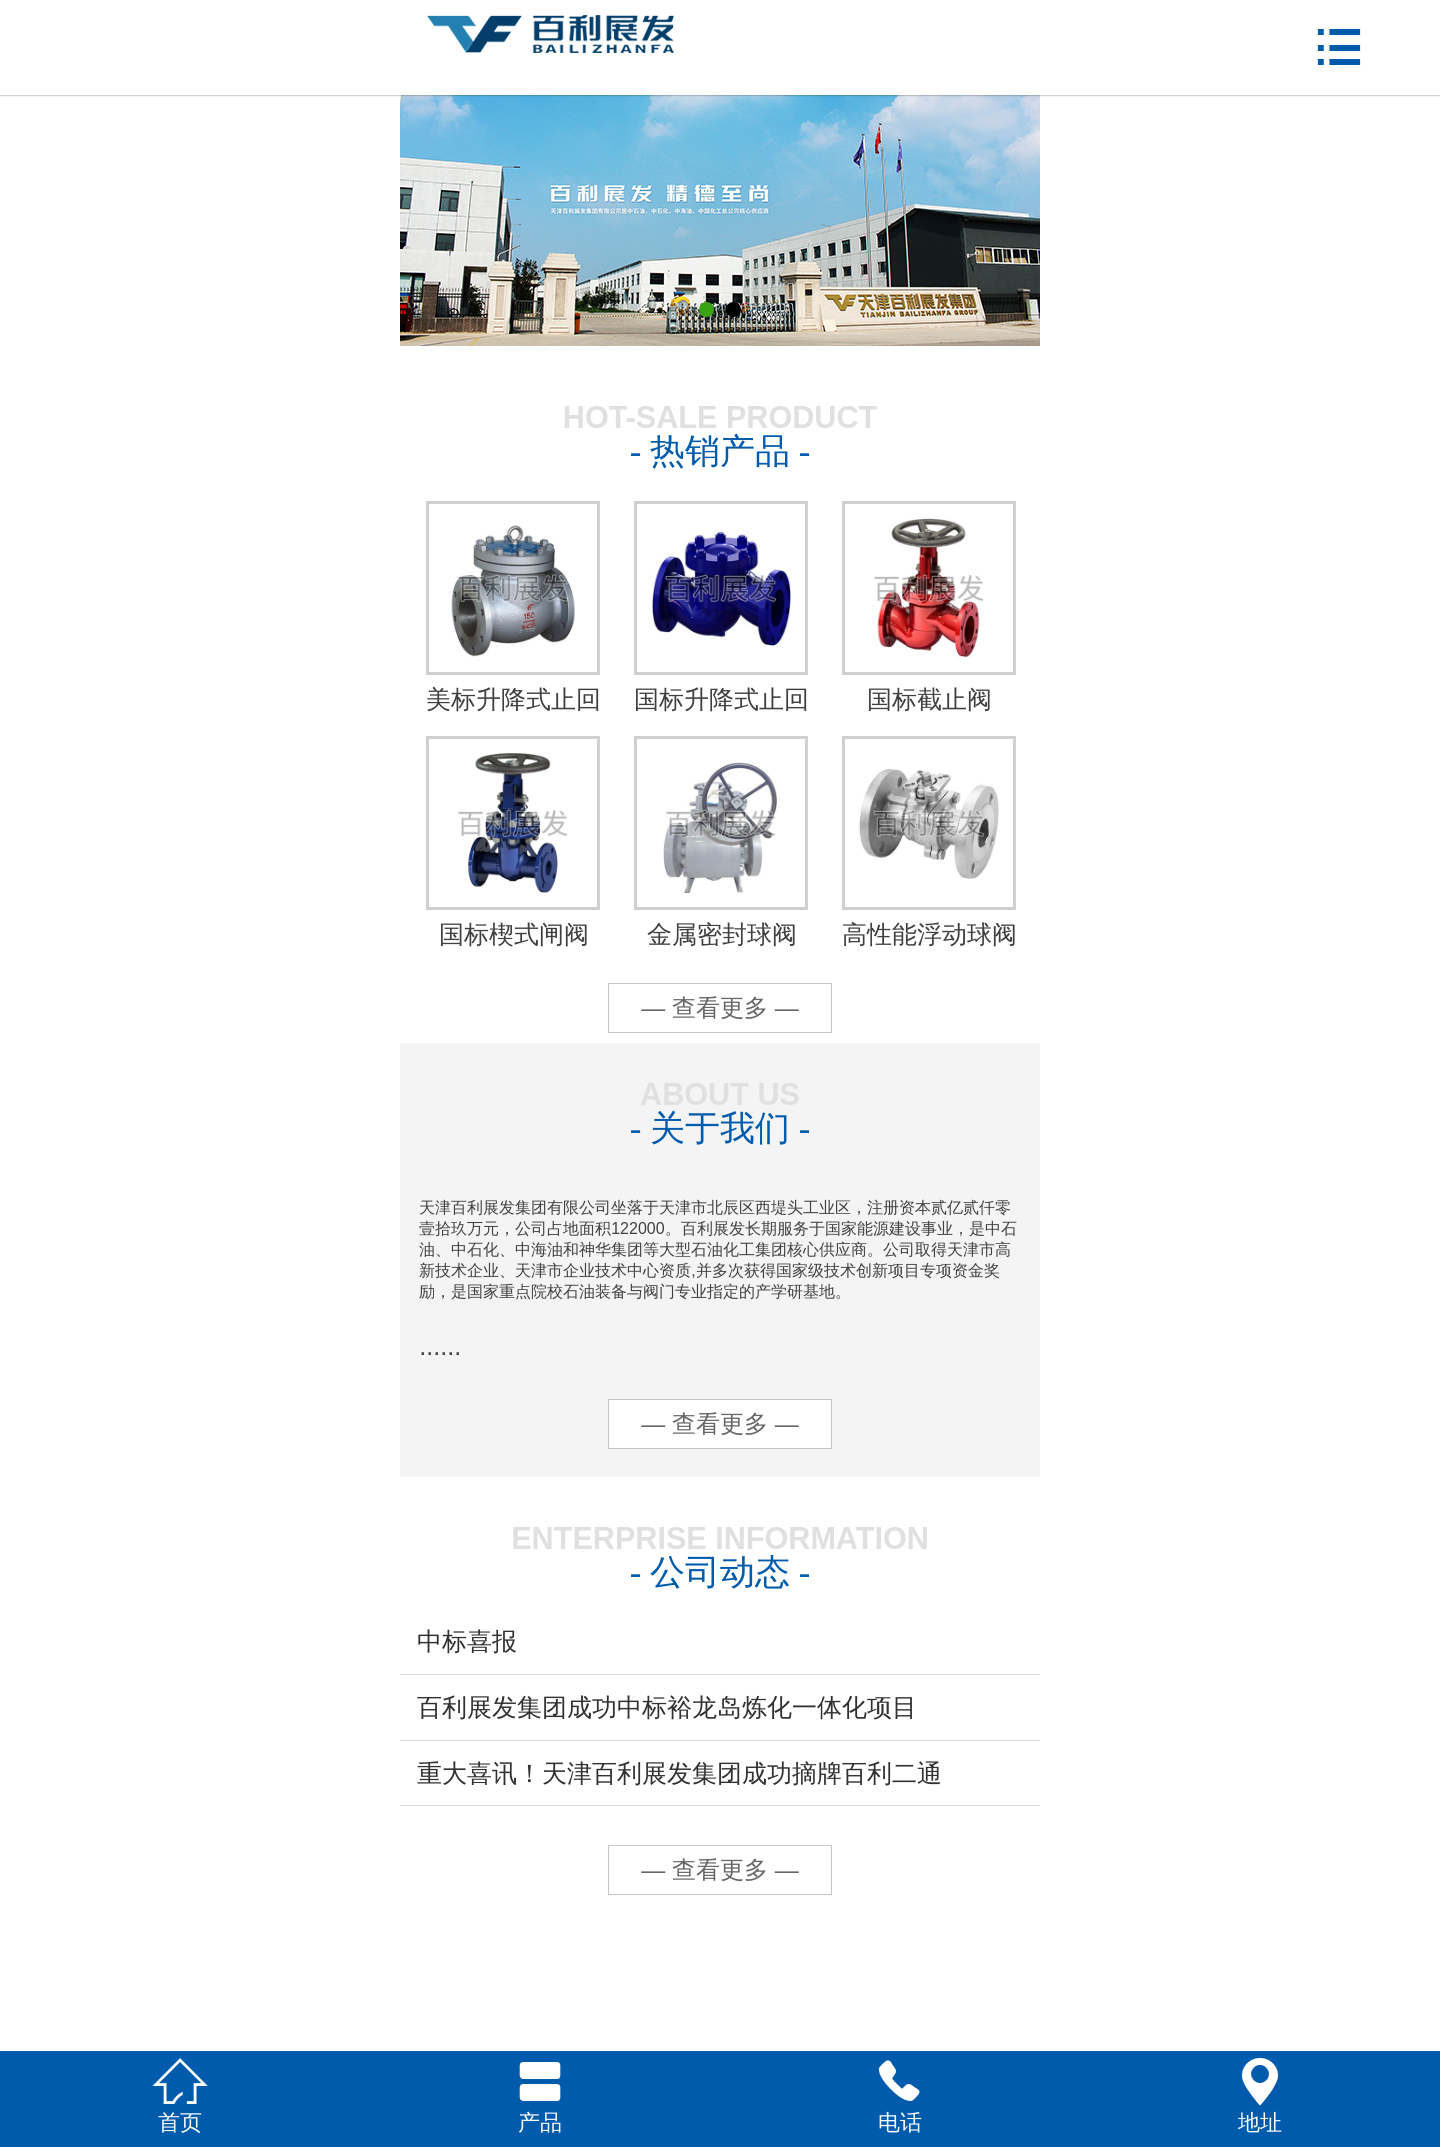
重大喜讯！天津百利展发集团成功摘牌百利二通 (679, 1773)
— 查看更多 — (719, 1007)
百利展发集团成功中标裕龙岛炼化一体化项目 (667, 1707)
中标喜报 (467, 1641)
